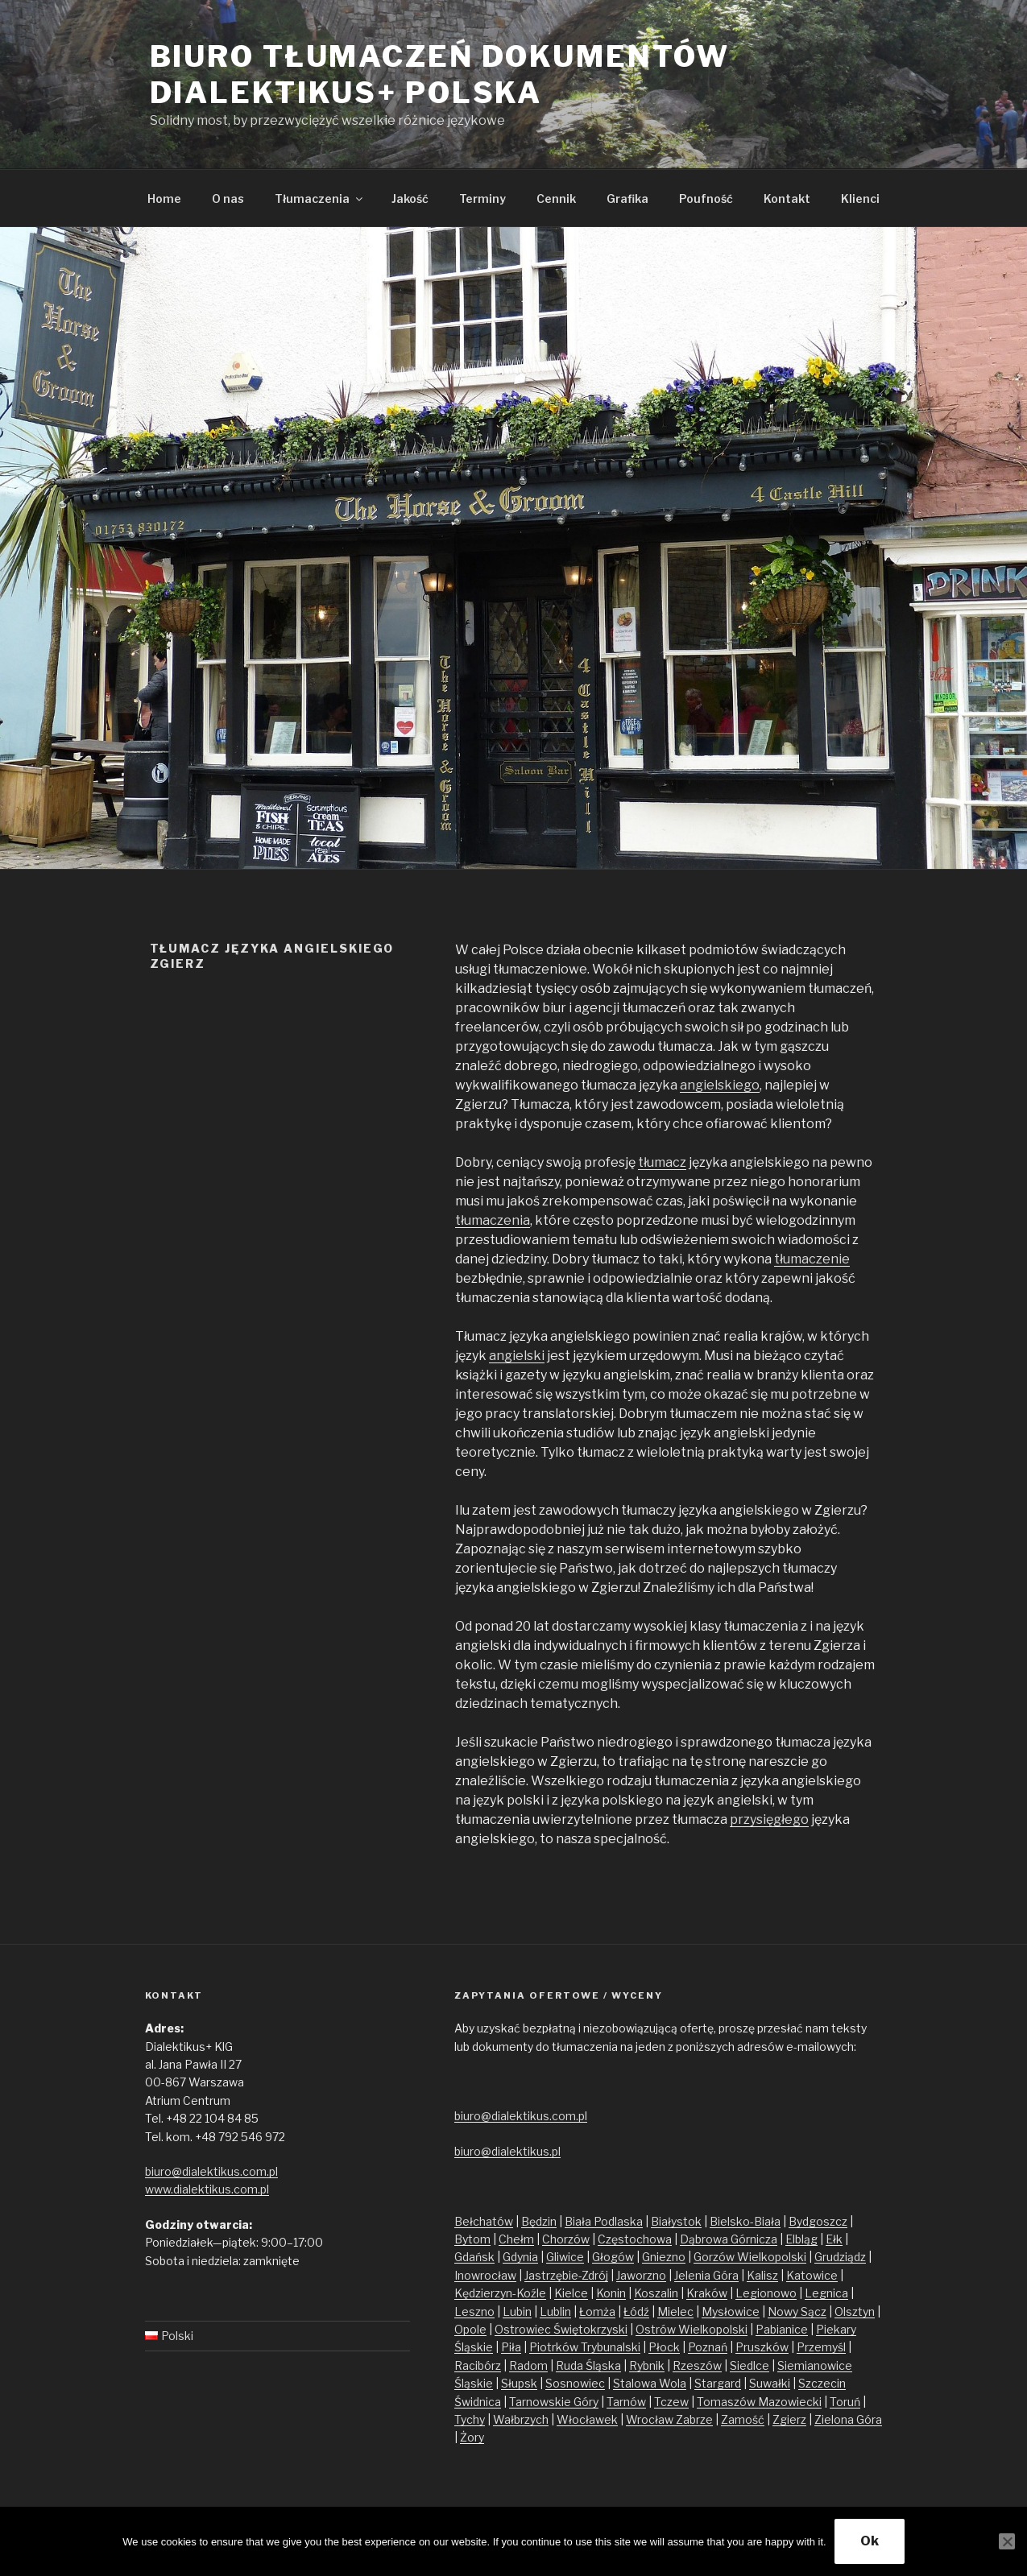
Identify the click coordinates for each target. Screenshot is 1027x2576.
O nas (228, 198)
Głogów (613, 2257)
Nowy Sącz (797, 2311)
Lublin (555, 2311)
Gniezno (663, 2257)
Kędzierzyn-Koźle (500, 2293)
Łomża (597, 2311)
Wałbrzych (521, 2419)
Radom (528, 2365)
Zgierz (789, 2419)
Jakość (410, 198)
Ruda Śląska (588, 2365)
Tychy (469, 2419)
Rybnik (647, 2365)
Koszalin (656, 2293)
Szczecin (822, 2383)
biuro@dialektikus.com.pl (211, 2171)
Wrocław (651, 2419)
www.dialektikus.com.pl (207, 2189)
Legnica (826, 2293)
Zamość (742, 2419)
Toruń (845, 2402)
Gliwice (565, 2257)
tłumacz (662, 1162)
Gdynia (520, 2257)
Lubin (517, 2311)
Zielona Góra (848, 2419)
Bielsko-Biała (745, 2221)
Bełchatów (483, 2221)
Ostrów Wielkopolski (691, 2329)
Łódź (636, 2311)
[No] (1007, 2541)
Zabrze (694, 2419)
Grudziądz (840, 2257)
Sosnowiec (575, 2383)
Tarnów (626, 2402)
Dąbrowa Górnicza (728, 2239)
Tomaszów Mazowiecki (759, 2402)
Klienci (860, 198)
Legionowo (766, 2293)
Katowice (812, 2275)
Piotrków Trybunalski (584, 2347)
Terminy (482, 198)
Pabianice (782, 2329)
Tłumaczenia (320, 198)
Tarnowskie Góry (553, 2402)
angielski (517, 1355)
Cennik (556, 198)
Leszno (474, 2311)
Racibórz (477, 2365)
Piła (511, 2347)
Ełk (834, 2239)
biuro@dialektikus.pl (507, 2151)
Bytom (472, 2239)
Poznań (707, 2347)
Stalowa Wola (649, 2383)
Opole (470, 2329)
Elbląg (801, 2239)
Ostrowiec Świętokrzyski (561, 2329)
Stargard (717, 2383)
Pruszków (762, 2347)
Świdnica (477, 2402)
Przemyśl (821, 2347)
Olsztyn (854, 2311)
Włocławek (587, 2419)
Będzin (539, 2221)
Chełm (516, 2239)
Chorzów (566, 2239)
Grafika (627, 198)
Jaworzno (641, 2275)
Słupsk (519, 2383)
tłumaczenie (812, 1259)
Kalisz (762, 2275)
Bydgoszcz (818, 2221)
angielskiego (720, 1085)
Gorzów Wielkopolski (750, 2257)
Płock (664, 2347)
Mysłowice (731, 2311)
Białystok (676, 2221)
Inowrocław (485, 2275)
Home (164, 198)
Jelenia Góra (706, 2275)
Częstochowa (635, 2239)
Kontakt (787, 198)
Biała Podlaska (604, 2221)
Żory (472, 2437)
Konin (611, 2293)
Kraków (706, 2293)
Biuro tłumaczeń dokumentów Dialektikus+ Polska (440, 74)
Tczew (671, 2402)
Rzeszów (697, 2365)
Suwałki (769, 2383)
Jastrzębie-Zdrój (566, 2275)
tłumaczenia (492, 1220)
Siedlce (749, 2365)
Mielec (675, 2311)
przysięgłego (769, 1819)
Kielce (571, 2293)
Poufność (706, 198)
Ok (869, 2541)
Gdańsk (474, 2257)
